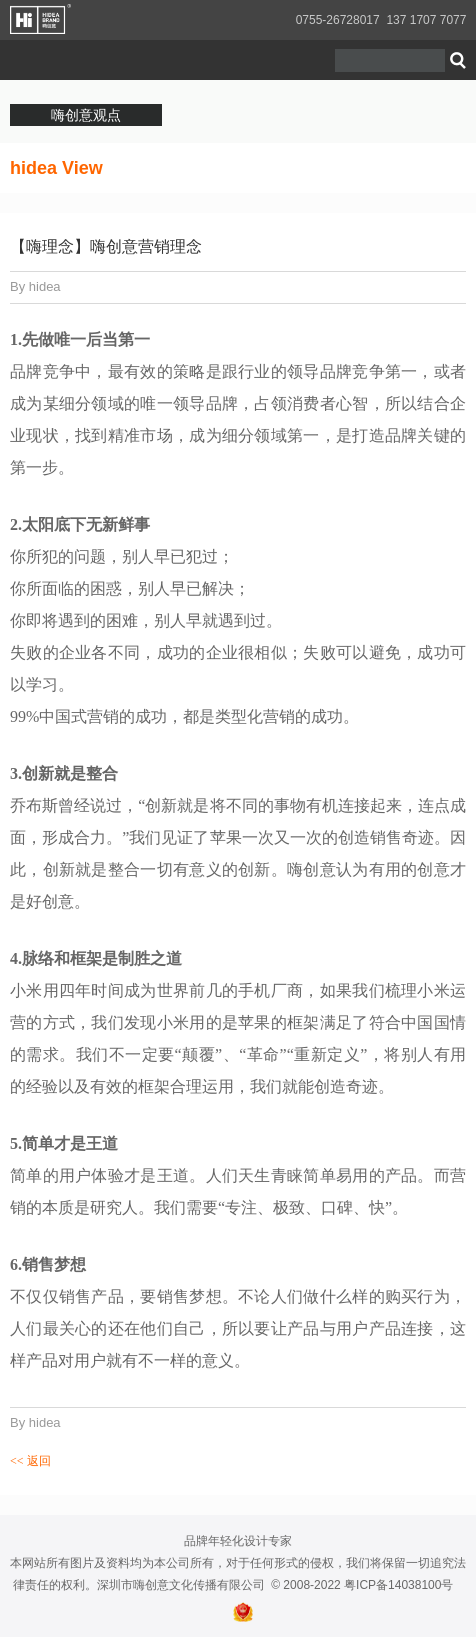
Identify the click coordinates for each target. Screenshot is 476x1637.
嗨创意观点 (86, 115)
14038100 (414, 1585)
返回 (30, 1461)
